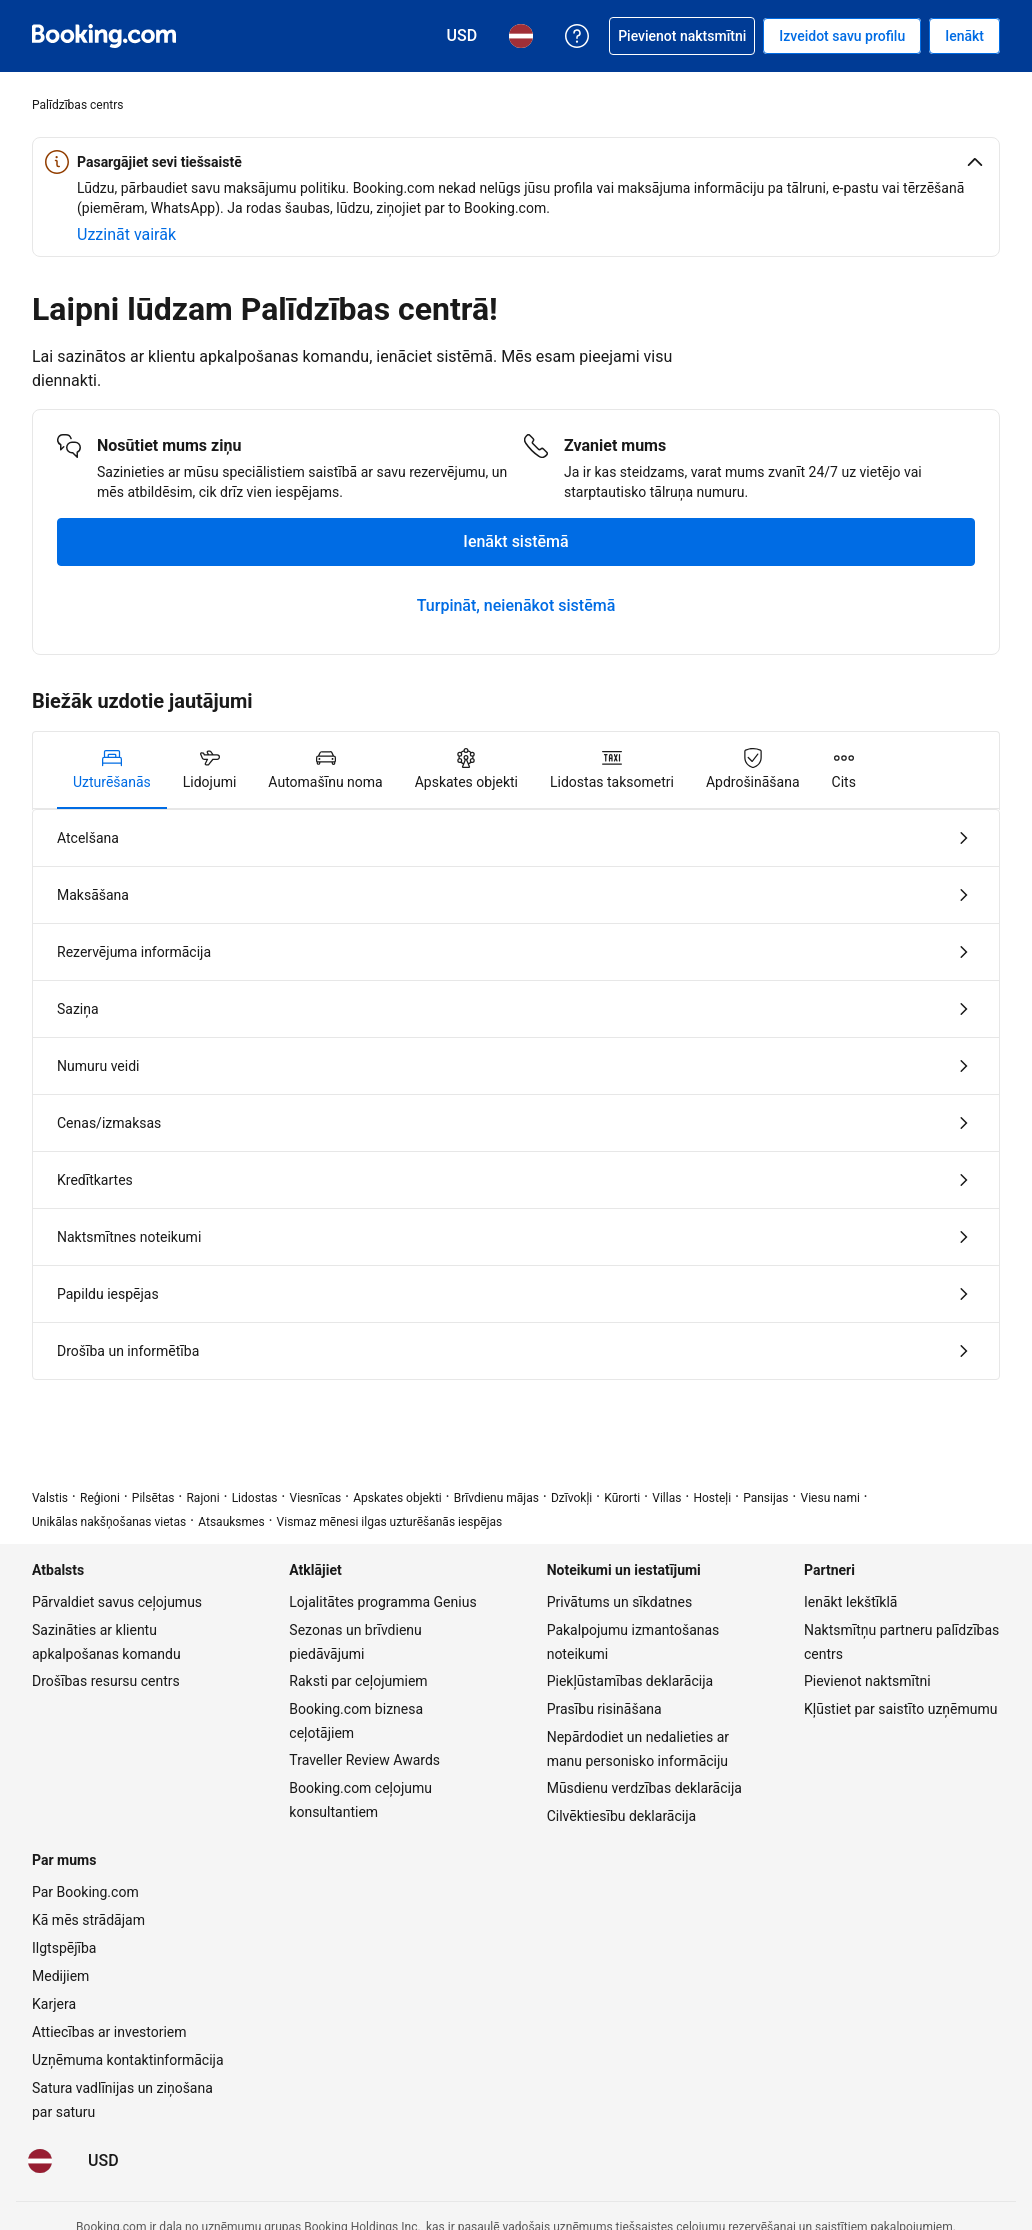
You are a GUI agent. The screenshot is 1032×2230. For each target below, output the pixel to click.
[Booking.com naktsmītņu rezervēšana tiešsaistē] (104, 36)
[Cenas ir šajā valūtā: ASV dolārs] (103, 2161)
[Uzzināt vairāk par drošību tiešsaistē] (126, 235)
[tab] (112, 770)
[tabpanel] (516, 1094)
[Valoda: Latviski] (40, 2161)
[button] (516, 162)
